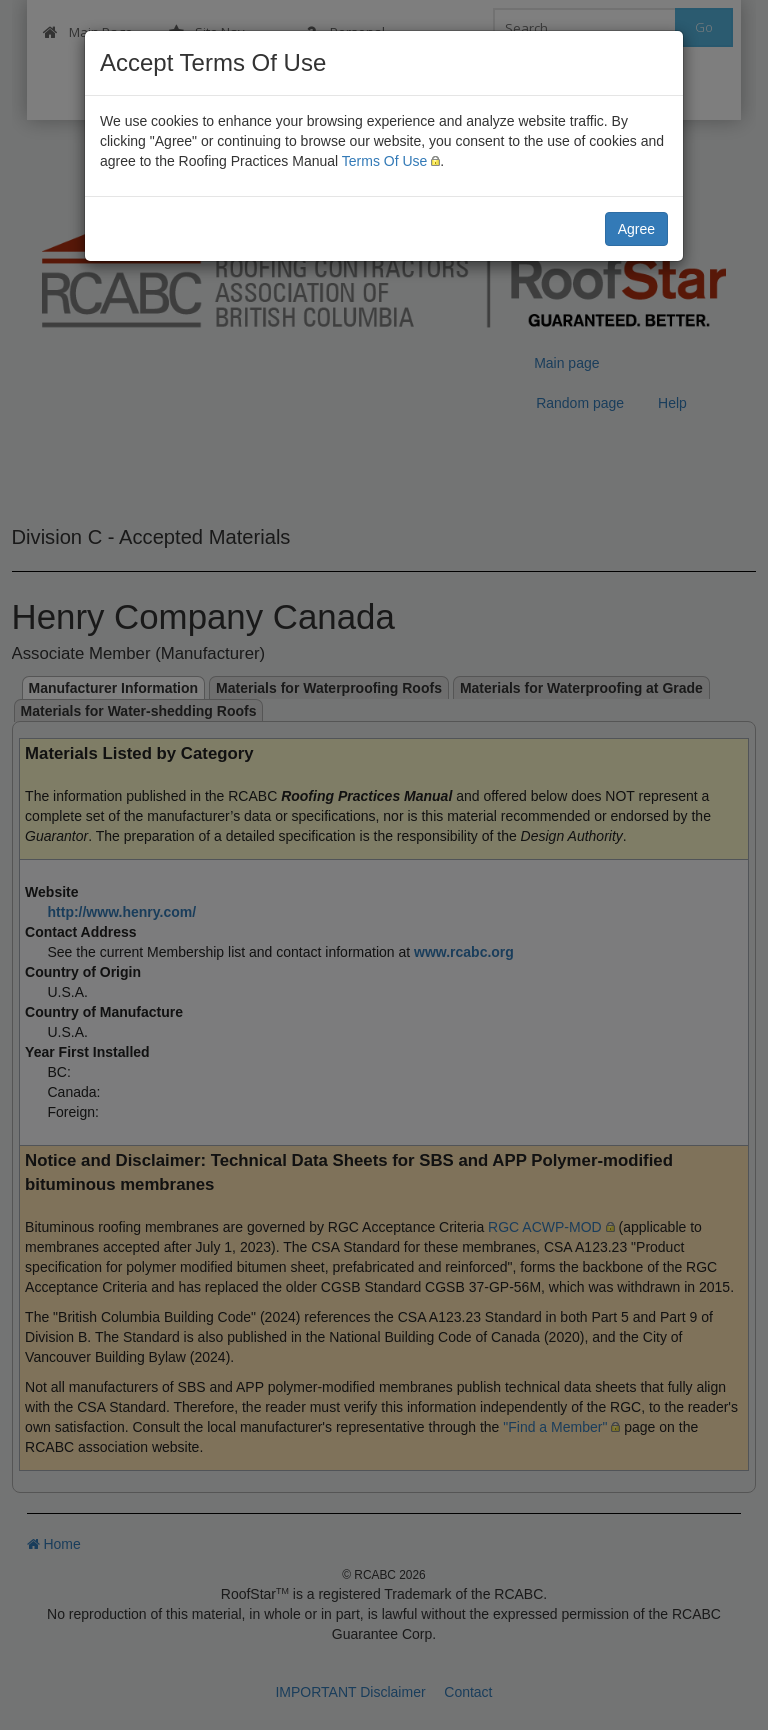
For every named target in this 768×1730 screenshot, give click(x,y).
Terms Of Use (385, 161)
